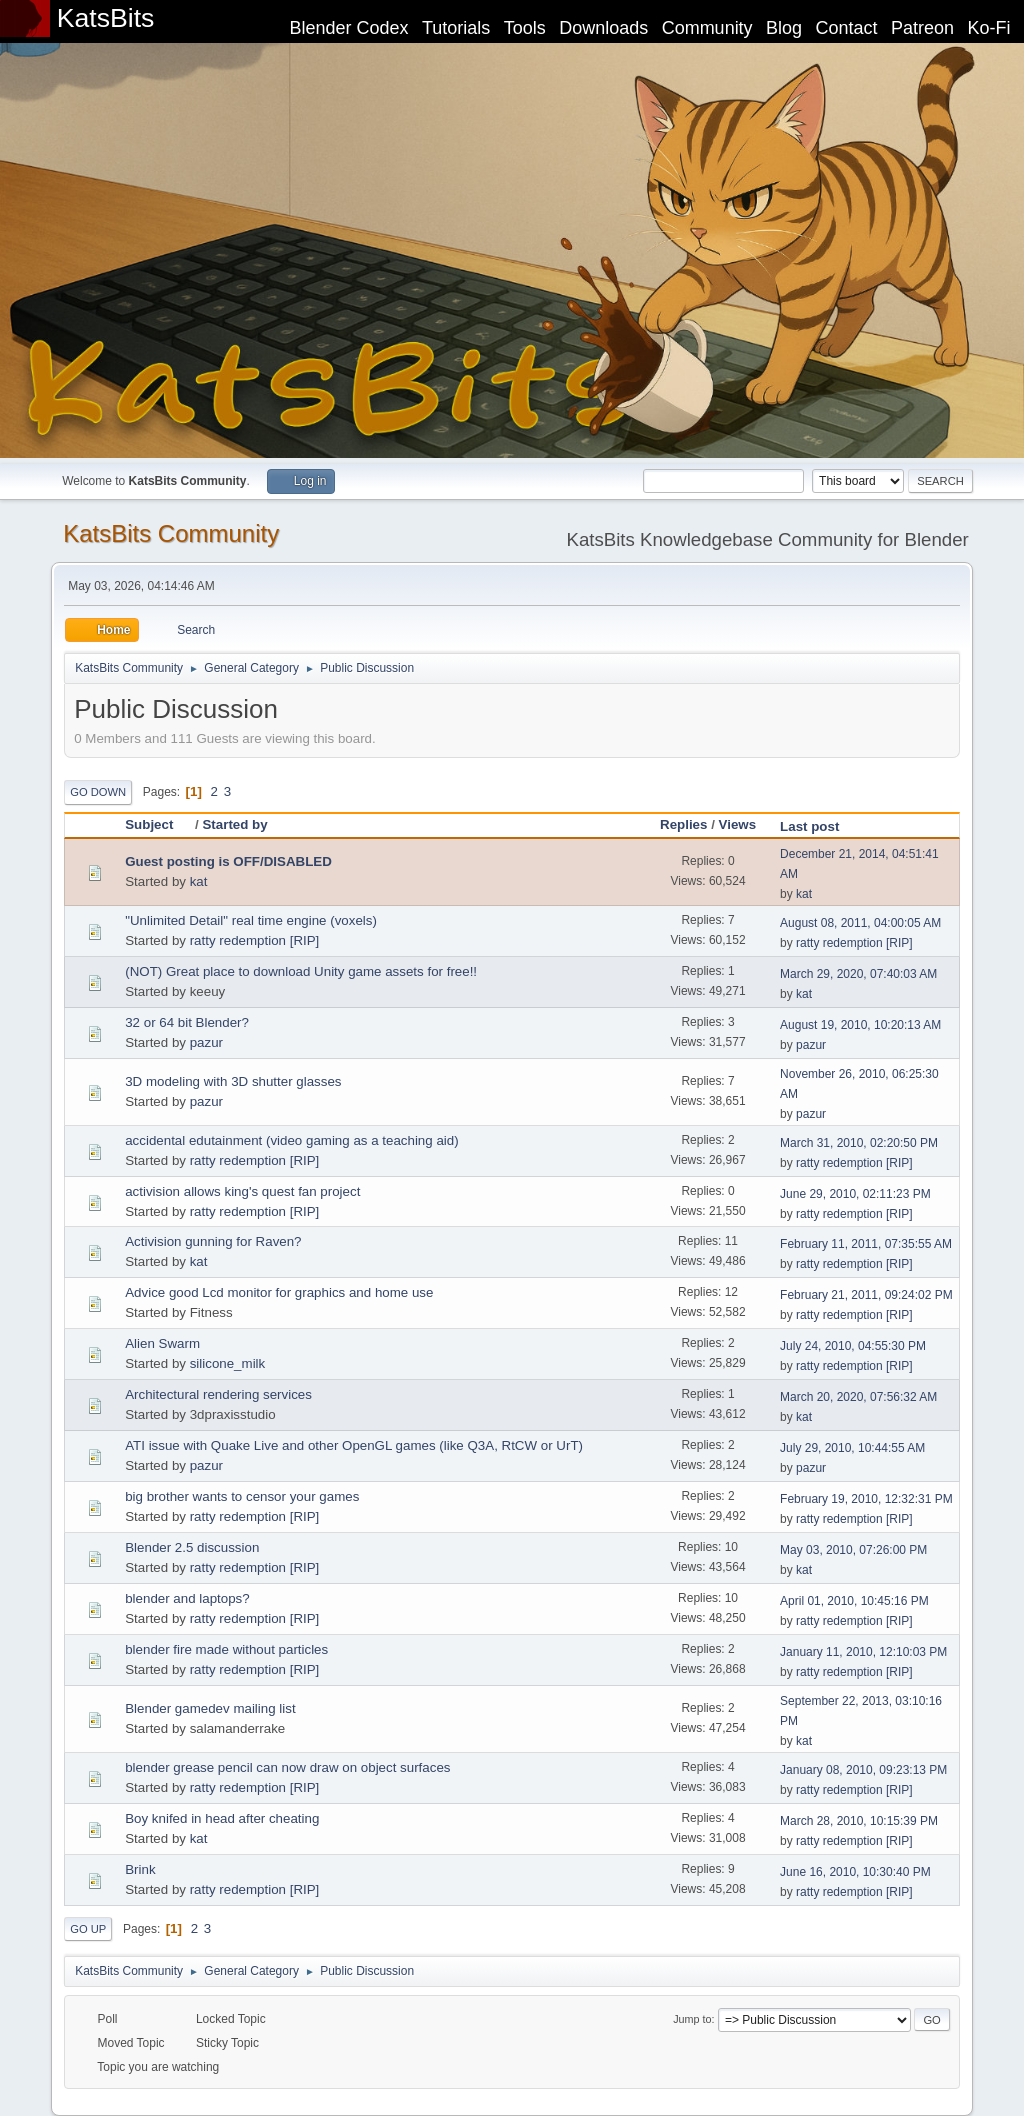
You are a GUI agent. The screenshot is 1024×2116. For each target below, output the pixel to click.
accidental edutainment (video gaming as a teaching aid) (291, 1140)
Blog (784, 28)
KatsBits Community (171, 533)
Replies (683, 824)
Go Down (98, 792)
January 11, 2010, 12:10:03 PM (863, 1652)
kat (199, 881)
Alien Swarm (162, 1343)
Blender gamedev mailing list (210, 1708)
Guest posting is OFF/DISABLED (228, 861)
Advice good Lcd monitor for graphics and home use (279, 1292)
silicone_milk (228, 1363)
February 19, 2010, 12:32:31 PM (866, 1499)
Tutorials (456, 28)
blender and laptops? (187, 1598)
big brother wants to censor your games (242, 1496)
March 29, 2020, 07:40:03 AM (858, 974)
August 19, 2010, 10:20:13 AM (860, 1025)
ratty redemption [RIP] (255, 940)
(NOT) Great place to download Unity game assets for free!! (301, 971)
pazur (206, 1042)
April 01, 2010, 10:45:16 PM (854, 1601)
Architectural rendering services (218, 1394)
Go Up (88, 1929)
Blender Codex (348, 28)
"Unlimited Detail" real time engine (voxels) (251, 920)
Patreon (922, 28)
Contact (847, 28)
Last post (809, 826)
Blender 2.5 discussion (192, 1547)
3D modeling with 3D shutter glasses (233, 1081)
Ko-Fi (989, 28)
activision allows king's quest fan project (242, 1191)
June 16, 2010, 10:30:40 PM (855, 1872)
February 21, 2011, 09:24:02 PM (866, 1295)
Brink (140, 1869)
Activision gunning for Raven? (213, 1241)
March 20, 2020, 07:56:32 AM (858, 1397)
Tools (525, 28)
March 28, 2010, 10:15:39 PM (859, 1821)
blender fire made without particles (226, 1649)
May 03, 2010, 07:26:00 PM (853, 1550)
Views (738, 824)
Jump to (692, 2019)
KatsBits (106, 18)
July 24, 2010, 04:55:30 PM (853, 1346)
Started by (234, 824)
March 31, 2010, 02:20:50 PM (859, 1143)
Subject (158, 824)
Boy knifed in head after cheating (222, 1818)
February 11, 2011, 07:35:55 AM (866, 1244)
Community (707, 28)
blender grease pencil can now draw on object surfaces (287, 1767)
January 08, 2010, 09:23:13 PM (863, 1770)
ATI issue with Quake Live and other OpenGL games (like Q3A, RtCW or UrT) (354, 1445)
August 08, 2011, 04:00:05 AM (860, 923)
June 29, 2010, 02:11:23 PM (855, 1194)
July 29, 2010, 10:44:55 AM (852, 1448)
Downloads (603, 28)
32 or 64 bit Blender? (187, 1022)
